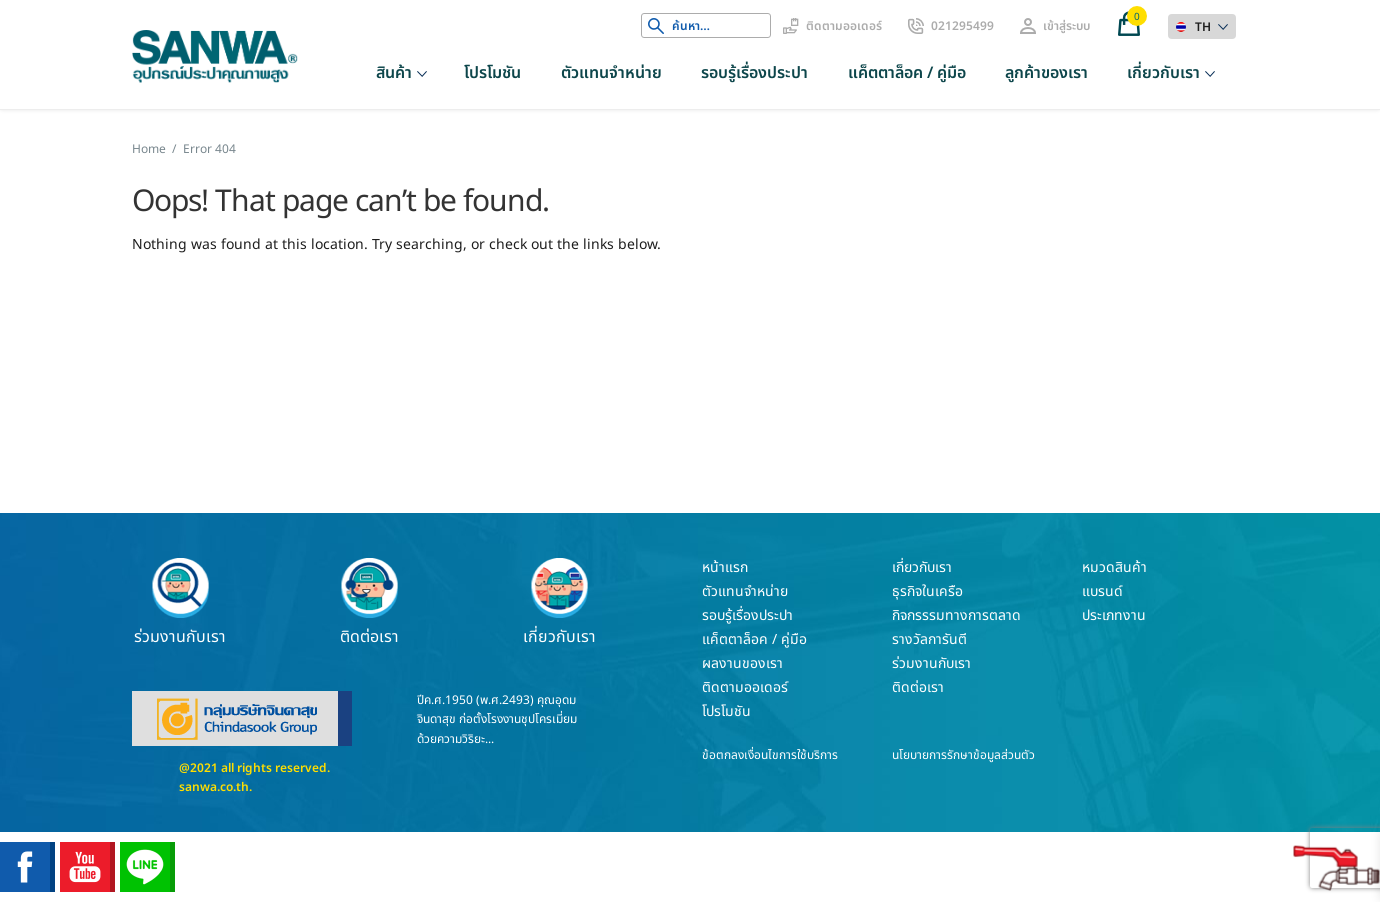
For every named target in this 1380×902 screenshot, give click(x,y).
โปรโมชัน (492, 73)
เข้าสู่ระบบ (1066, 26)
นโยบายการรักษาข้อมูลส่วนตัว (963, 755)
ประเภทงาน (1114, 615)
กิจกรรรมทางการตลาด (956, 615)
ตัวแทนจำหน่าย (611, 73)
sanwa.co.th (214, 787)
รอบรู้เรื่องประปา (754, 73)
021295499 (962, 26)
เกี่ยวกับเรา (1163, 73)
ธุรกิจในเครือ (927, 591)
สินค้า (394, 73)
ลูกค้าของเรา (1046, 73)
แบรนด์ (1102, 591)
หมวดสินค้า (1114, 567)
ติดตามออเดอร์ (844, 26)
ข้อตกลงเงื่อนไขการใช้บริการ (770, 755)
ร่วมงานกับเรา (180, 602)
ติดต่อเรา (370, 602)
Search (656, 26)
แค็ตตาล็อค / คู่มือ (907, 73)
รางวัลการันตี (929, 639)
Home (149, 149)
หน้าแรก (725, 567)
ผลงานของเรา (742, 663)
